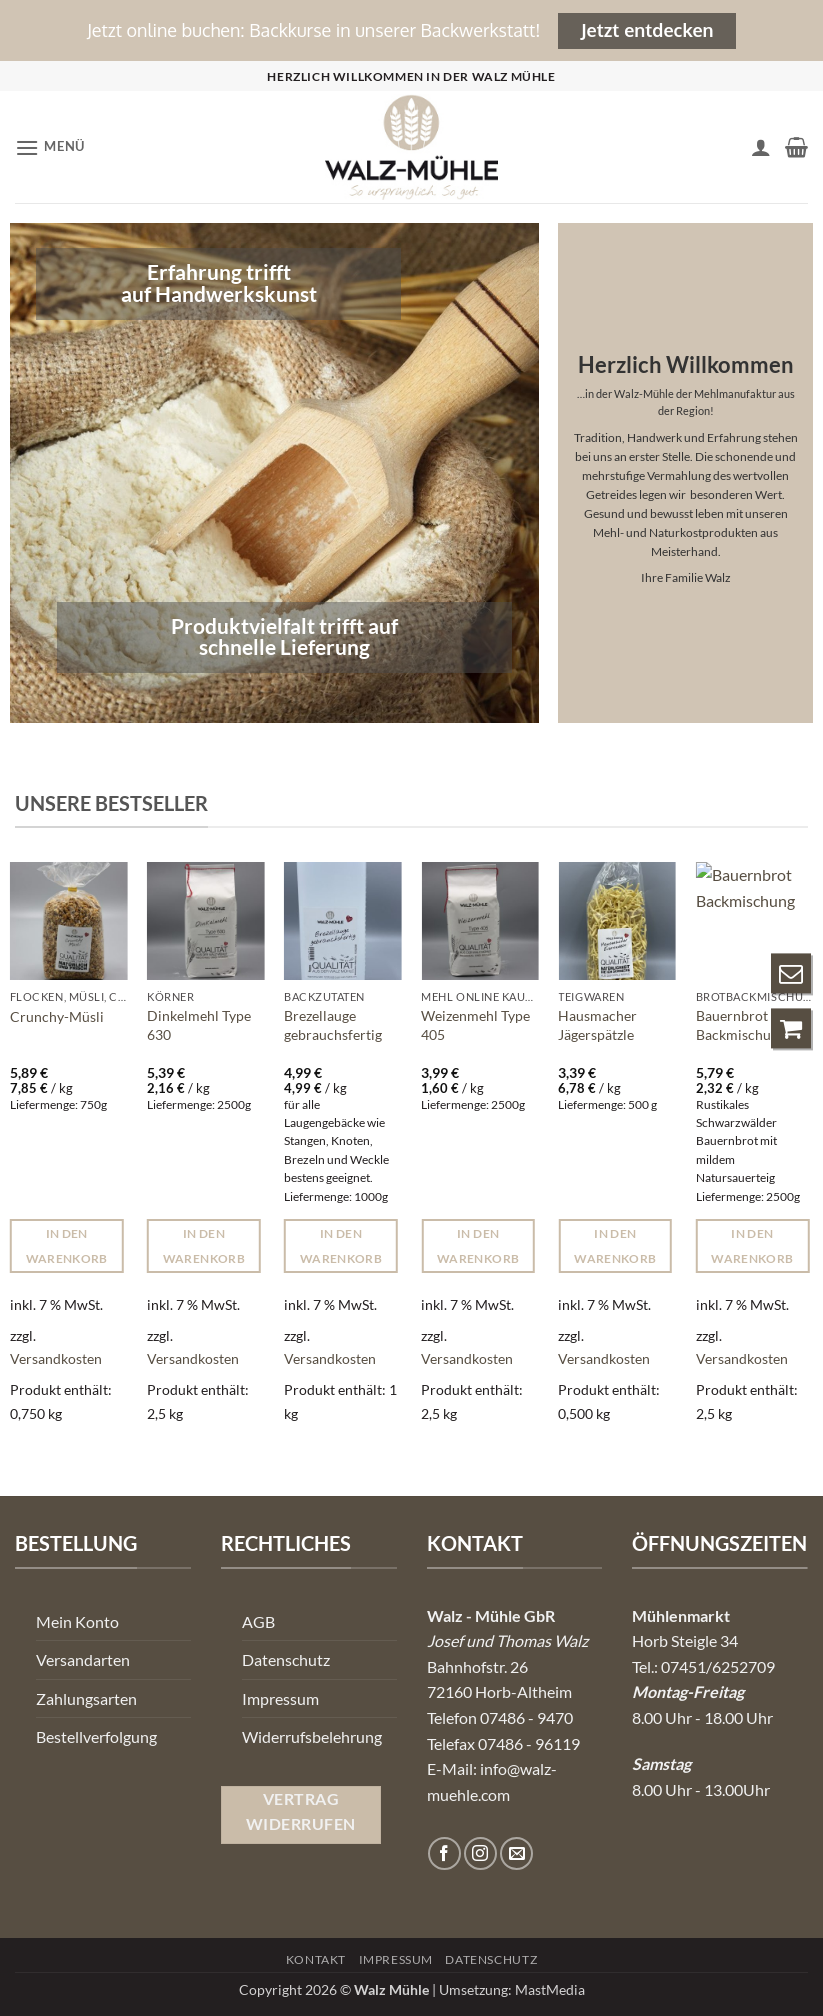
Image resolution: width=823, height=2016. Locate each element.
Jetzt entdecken (647, 30)
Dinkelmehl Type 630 (199, 1025)
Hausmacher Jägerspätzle (597, 1025)
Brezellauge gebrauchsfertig (333, 1025)
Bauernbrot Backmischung (741, 1025)
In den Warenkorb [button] (67, 1246)
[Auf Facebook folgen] (444, 1853)
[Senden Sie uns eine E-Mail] (516, 1853)
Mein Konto (77, 1621)
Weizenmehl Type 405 (475, 1025)
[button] (50, 147)
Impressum (280, 1698)
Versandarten (83, 1659)
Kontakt (316, 1959)
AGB (258, 1621)
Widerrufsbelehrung (312, 1736)
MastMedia (550, 1989)
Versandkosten (56, 1358)
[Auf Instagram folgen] (480, 1853)
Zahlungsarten (86, 1698)
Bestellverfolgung (96, 1736)
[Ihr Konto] (761, 147)
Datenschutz (286, 1659)
